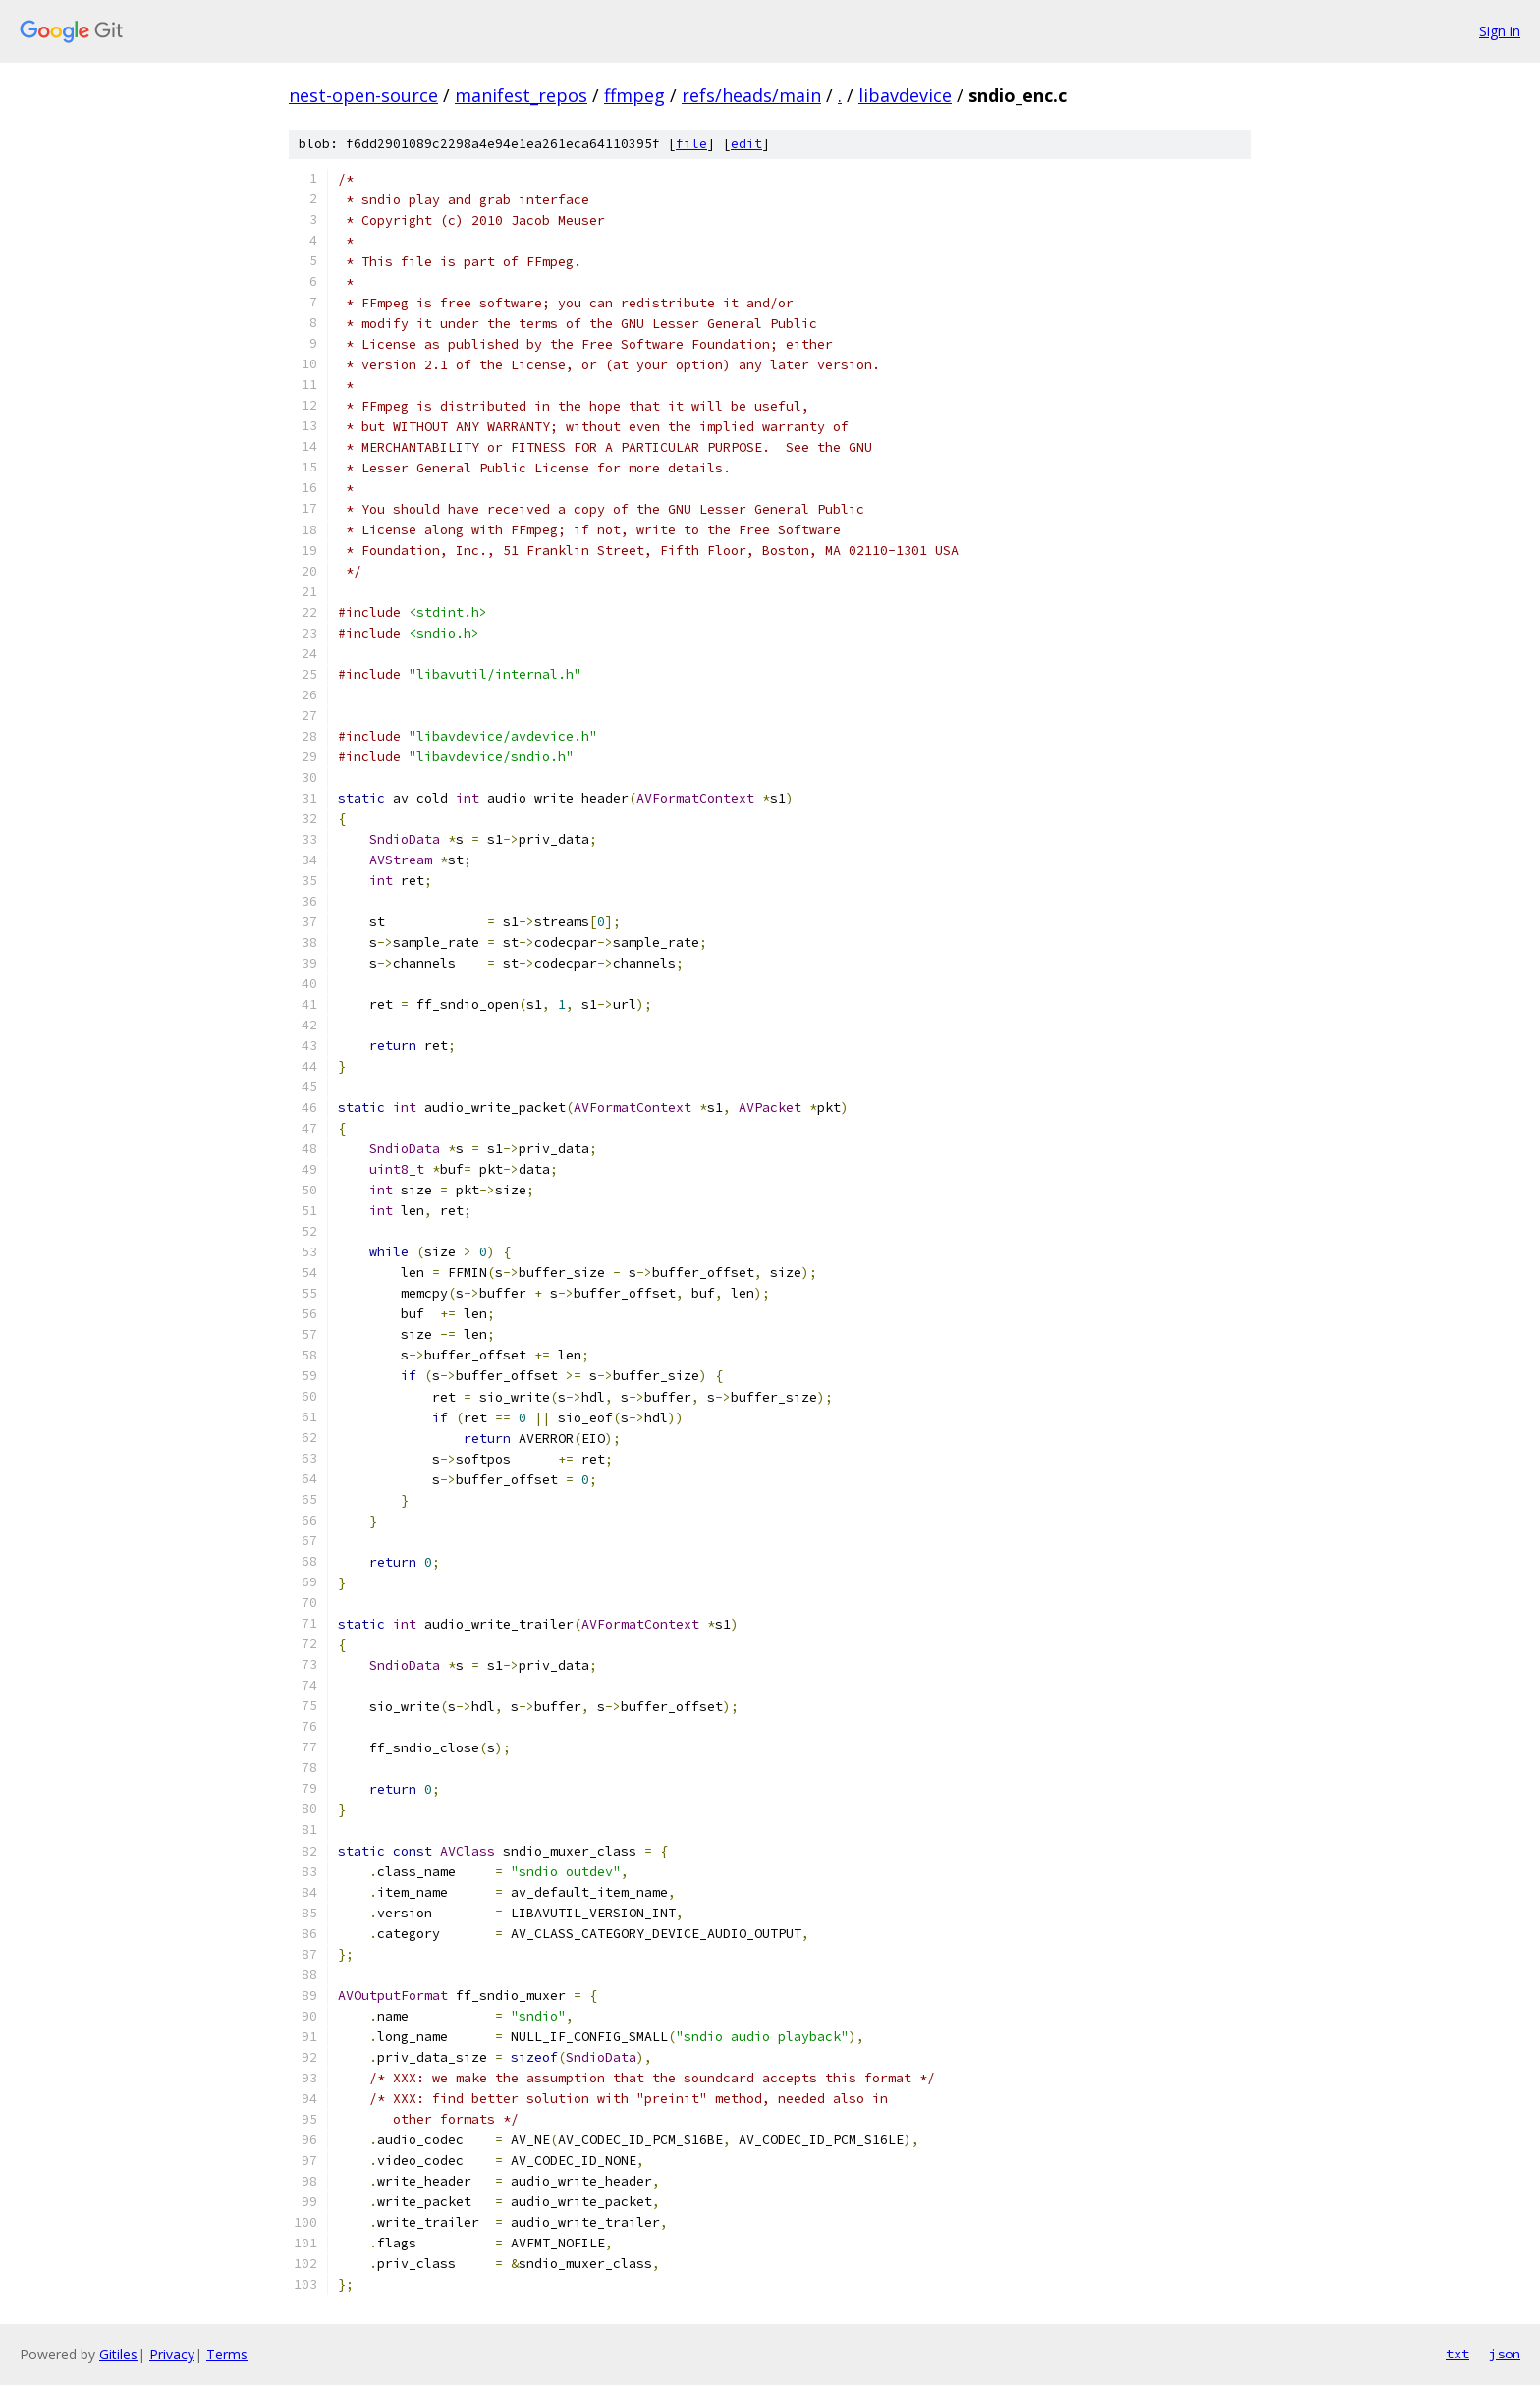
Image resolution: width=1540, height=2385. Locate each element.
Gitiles (118, 2354)
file (691, 144)
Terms (227, 2354)
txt (1457, 2353)
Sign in (1499, 31)
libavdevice (905, 95)
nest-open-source (363, 95)
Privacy (171, 2354)
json (1504, 2353)
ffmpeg (634, 95)
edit (746, 144)
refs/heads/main (751, 95)
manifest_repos (521, 95)
